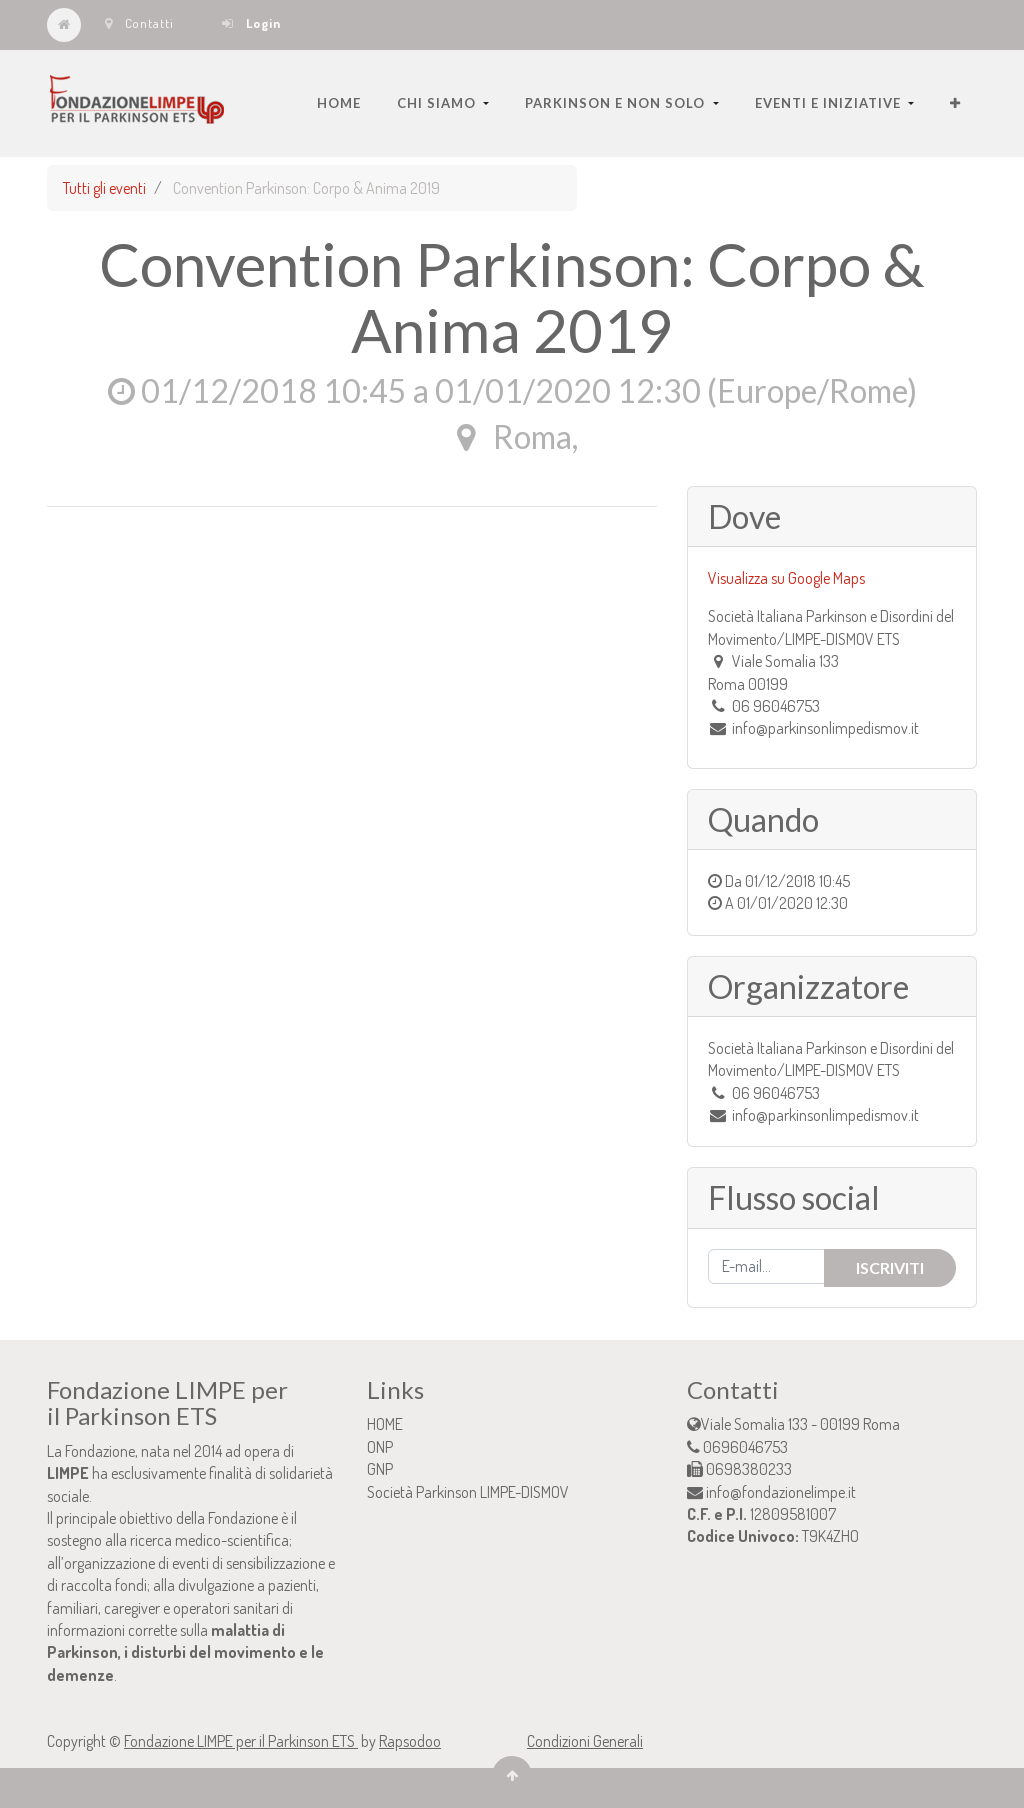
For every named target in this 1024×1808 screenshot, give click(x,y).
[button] (955, 103)
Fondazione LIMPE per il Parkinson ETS (241, 1741)
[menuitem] (339, 103)
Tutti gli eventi (104, 188)
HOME (385, 1424)
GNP (380, 1469)
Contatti (139, 23)
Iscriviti (890, 1267)
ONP (380, 1447)
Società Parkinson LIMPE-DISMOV (468, 1492)
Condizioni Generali (585, 1741)
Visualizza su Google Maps (786, 578)
